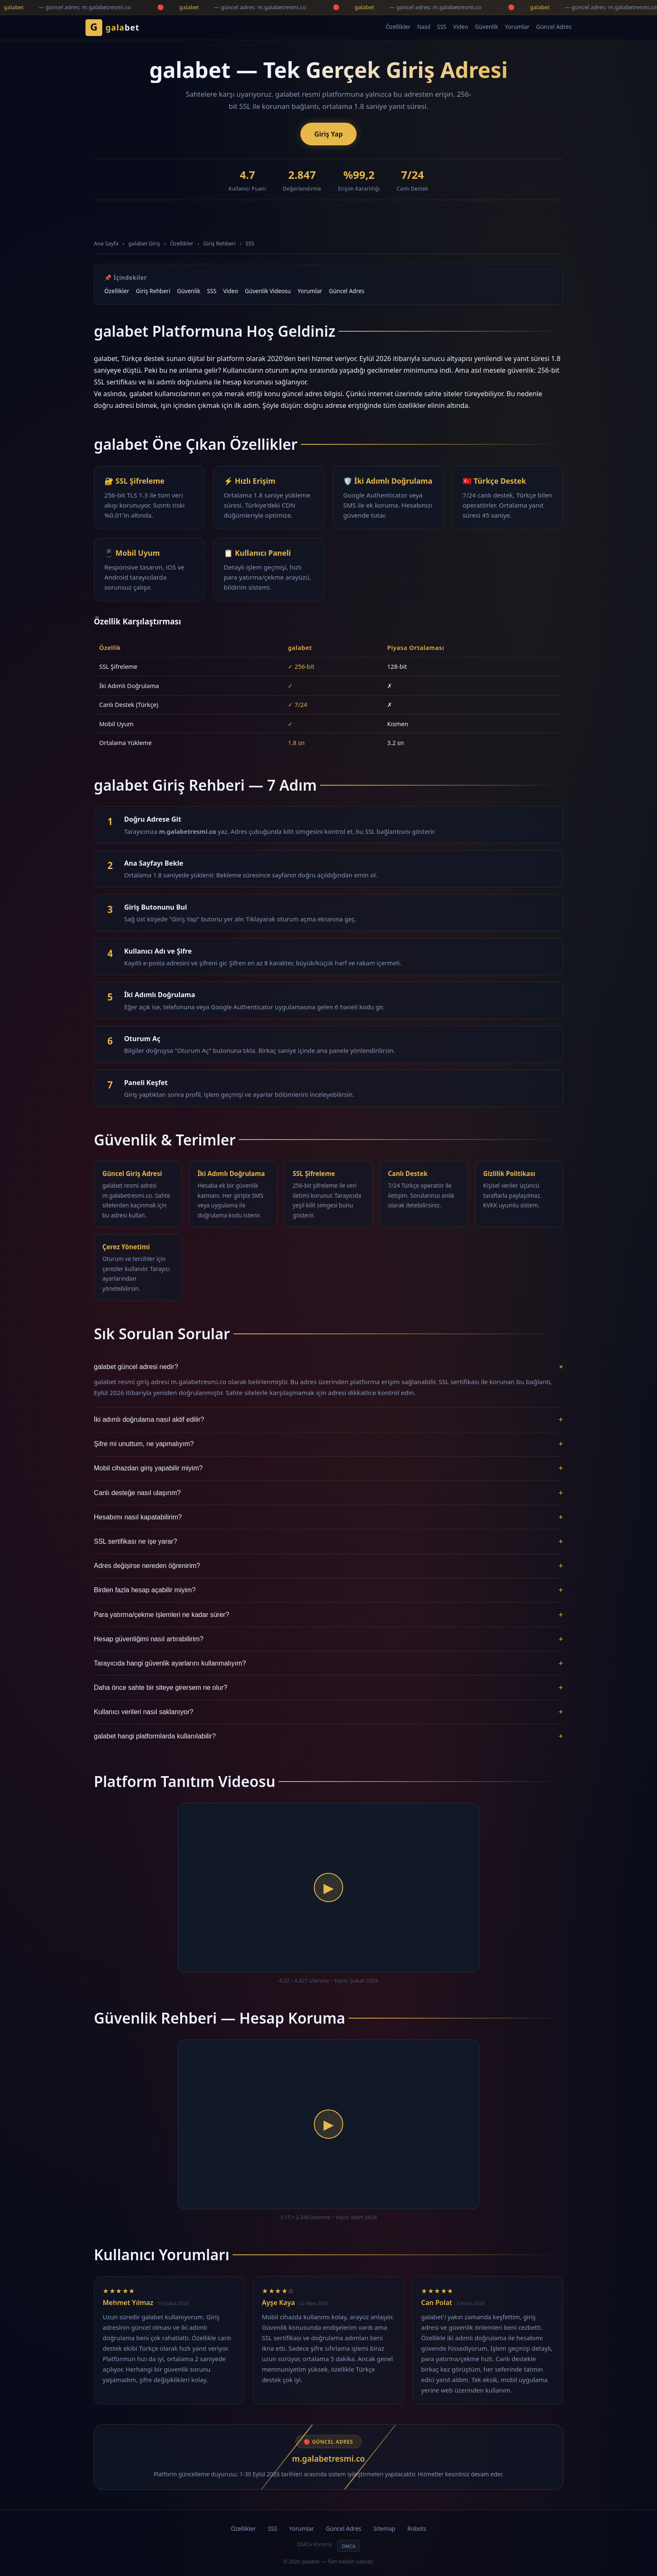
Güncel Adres (554, 27)
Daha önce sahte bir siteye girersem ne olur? (328, 1687)
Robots (416, 2528)
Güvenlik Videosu (268, 291)
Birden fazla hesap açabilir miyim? (328, 1590)
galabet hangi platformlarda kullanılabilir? (328, 1736)
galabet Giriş (144, 243)
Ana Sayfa (106, 243)
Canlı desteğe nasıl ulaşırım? (328, 1493)
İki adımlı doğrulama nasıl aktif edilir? (328, 1419)
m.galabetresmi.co (328, 2458)
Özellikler (397, 27)
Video (460, 27)
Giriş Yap (328, 134)
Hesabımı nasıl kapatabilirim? (328, 1517)
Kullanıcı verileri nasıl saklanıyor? (328, 1712)
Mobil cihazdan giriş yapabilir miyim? (328, 1468)
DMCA (349, 2546)
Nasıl (423, 27)
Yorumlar (517, 27)
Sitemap (384, 2528)
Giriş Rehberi (219, 243)
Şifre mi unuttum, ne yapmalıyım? (328, 1444)
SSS (441, 27)
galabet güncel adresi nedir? (328, 1367)
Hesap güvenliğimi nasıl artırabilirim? (328, 1639)
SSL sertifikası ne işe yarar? (328, 1541)
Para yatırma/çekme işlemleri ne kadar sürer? (328, 1614)
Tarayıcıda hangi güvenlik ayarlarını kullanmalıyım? (328, 1663)
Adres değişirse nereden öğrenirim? (328, 1565)
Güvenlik (486, 27)
